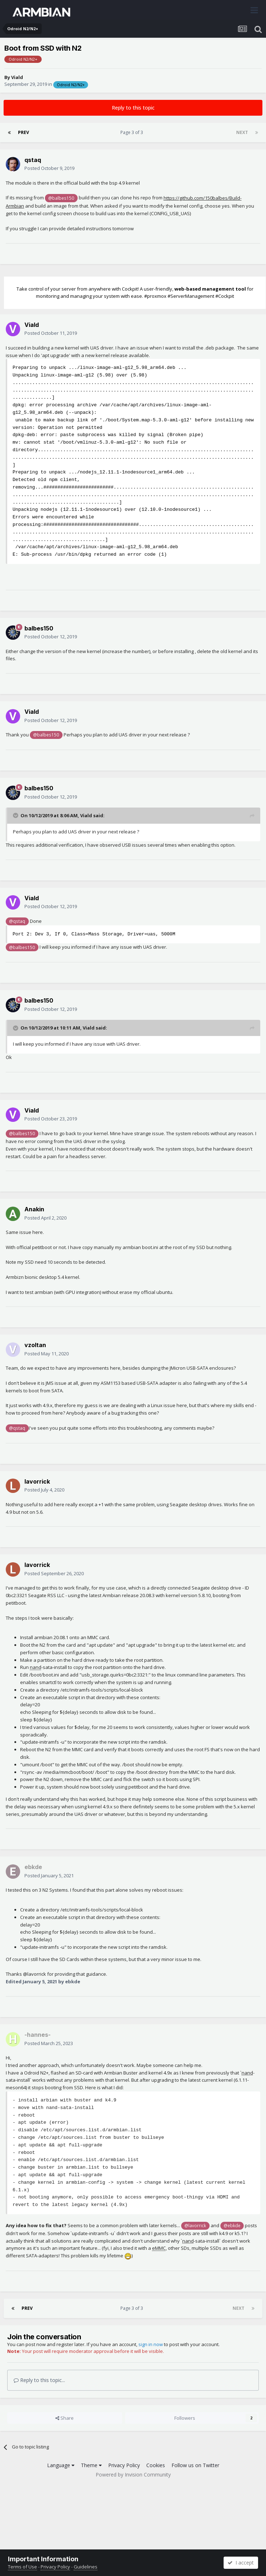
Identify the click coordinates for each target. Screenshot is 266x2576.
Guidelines (85, 2566)
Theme (91, 2465)
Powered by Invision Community (133, 2474)
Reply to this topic (133, 107)
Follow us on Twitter (195, 2465)
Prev (23, 132)
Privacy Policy (124, 2465)
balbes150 (38, 628)
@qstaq (17, 921)
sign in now (150, 2344)
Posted (49, 168)
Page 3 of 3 (132, 132)
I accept (241, 2562)
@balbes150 (61, 198)
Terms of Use (22, 2566)
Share (64, 2418)
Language (60, 2465)
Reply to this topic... (39, 2380)
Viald (17, 77)
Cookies (155, 2465)
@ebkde (232, 2225)
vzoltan (35, 1345)
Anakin (34, 1209)
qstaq (32, 159)
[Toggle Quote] (16, 815)
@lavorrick (195, 2225)
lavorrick (37, 1481)
